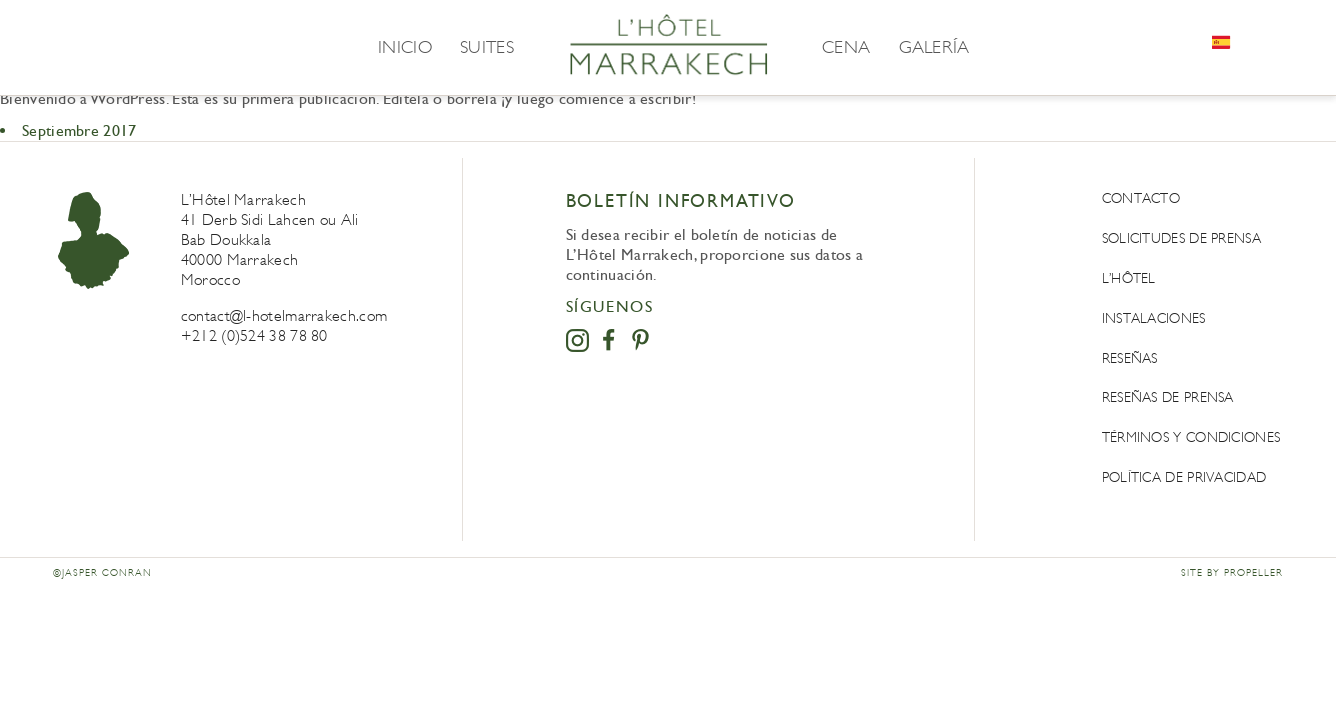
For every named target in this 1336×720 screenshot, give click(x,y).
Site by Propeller (1232, 573)
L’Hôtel (1129, 278)
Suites (487, 47)
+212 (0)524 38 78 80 (254, 335)
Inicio (405, 47)
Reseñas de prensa (1168, 397)
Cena (846, 47)
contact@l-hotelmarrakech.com (284, 315)
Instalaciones (1154, 318)
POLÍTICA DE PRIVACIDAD (1184, 477)
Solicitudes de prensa (1181, 238)
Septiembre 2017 (79, 130)
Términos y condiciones (1191, 437)
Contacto (1141, 198)
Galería (934, 47)
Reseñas (1130, 358)
